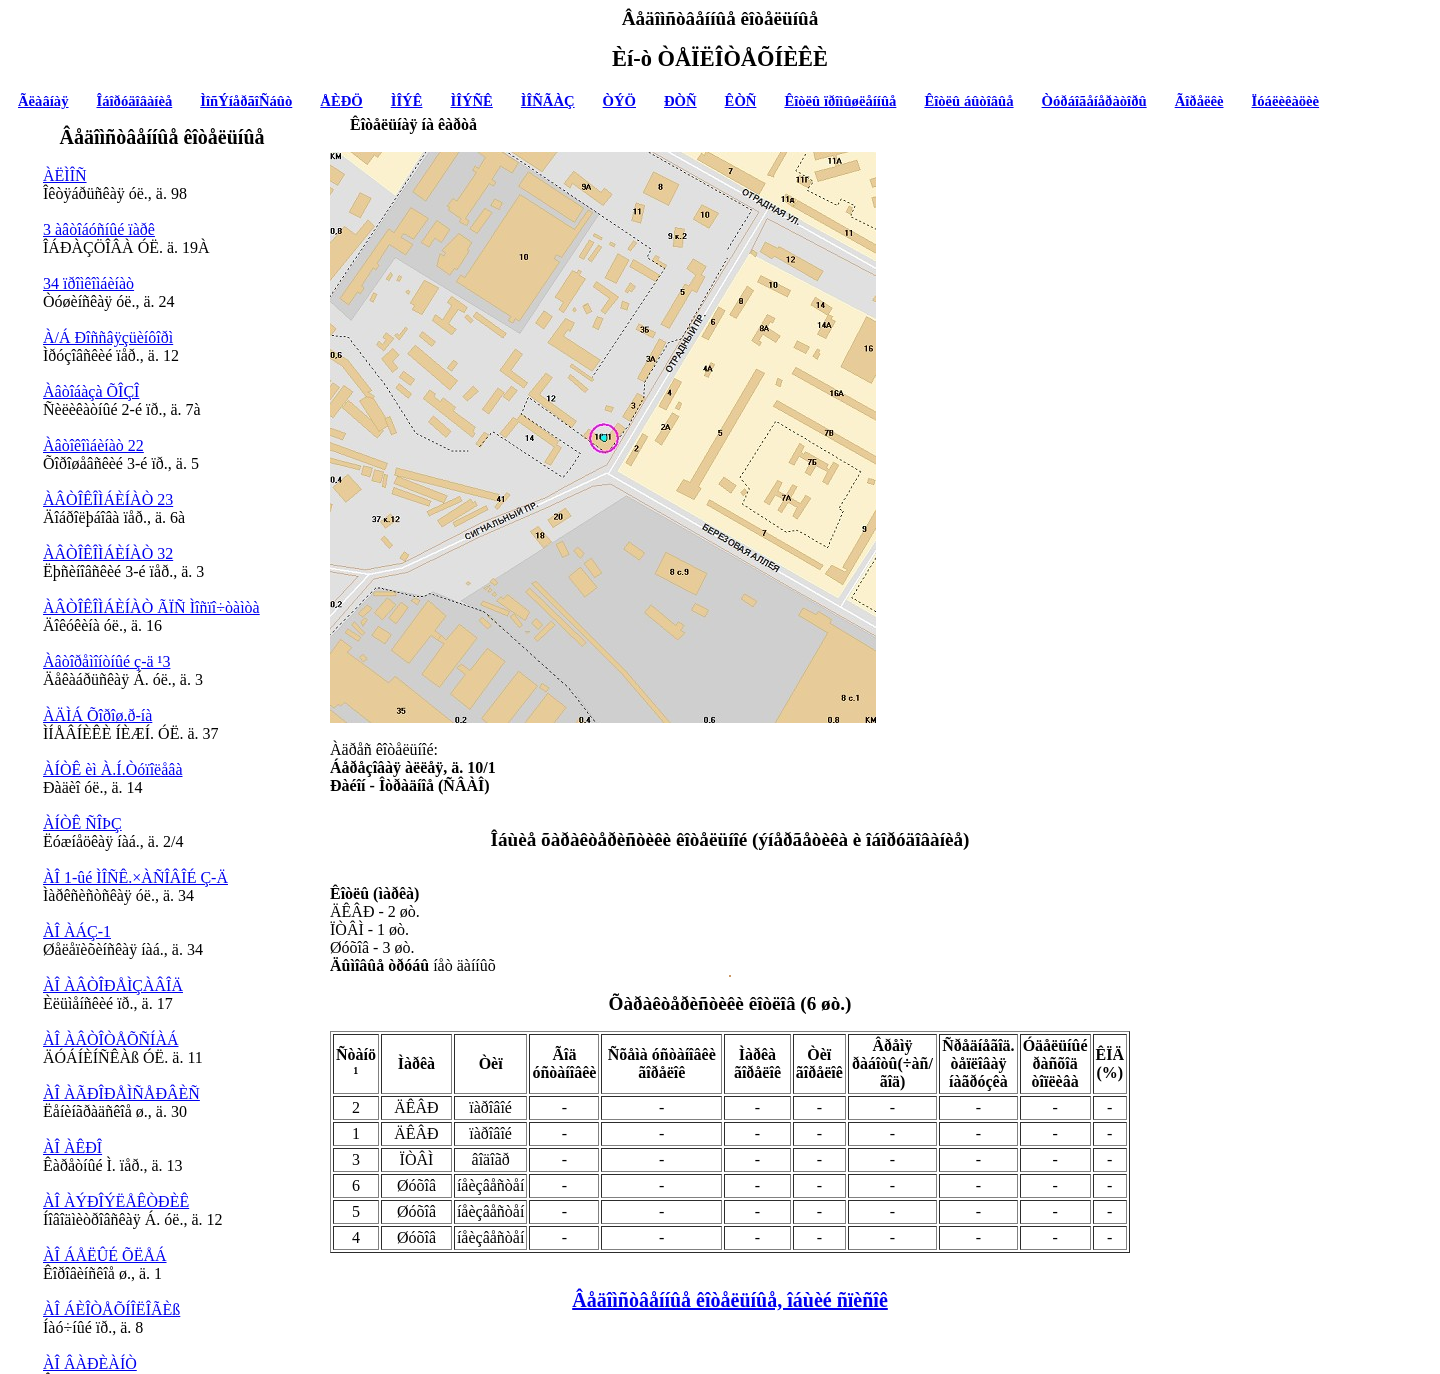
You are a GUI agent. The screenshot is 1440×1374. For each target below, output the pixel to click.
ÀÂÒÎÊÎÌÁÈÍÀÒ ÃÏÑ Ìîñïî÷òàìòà (151, 607)
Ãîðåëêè (1199, 101)
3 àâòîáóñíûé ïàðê (99, 229)
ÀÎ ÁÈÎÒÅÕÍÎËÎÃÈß (111, 1309)
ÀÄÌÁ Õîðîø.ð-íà (97, 715)
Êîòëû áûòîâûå (968, 101)
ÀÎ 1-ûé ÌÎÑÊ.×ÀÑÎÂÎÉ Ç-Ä (135, 877)
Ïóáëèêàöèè (1286, 101)
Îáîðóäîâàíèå (135, 101)
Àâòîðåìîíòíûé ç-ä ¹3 (106, 661)
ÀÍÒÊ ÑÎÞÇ (82, 823)
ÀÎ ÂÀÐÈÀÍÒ (90, 1363)
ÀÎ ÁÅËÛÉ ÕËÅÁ (105, 1255)
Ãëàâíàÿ (43, 101)
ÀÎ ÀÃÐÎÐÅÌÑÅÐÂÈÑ (121, 1093)
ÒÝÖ (619, 101)
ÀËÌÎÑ (65, 175)
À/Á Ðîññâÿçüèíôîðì (108, 337)
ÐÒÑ (680, 101)
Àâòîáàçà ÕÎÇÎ (91, 391)
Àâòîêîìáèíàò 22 (93, 445)
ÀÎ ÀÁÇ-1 (77, 931)
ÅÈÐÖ (341, 101)
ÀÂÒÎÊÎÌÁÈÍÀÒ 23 (108, 499)
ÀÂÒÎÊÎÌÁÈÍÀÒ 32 (108, 553)
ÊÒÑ (741, 101)
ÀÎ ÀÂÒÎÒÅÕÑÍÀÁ (111, 1039)
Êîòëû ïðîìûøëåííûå (840, 101)
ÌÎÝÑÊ (471, 101)
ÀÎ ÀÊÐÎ (72, 1147)
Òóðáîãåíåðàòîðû (1094, 101)
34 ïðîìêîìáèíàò (88, 283)
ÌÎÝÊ (407, 101)
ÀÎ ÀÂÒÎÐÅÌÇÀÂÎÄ (113, 985)
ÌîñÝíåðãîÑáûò (246, 101)
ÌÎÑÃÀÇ (548, 101)
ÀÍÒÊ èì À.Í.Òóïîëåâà (113, 769)
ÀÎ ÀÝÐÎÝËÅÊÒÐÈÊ (116, 1201)
